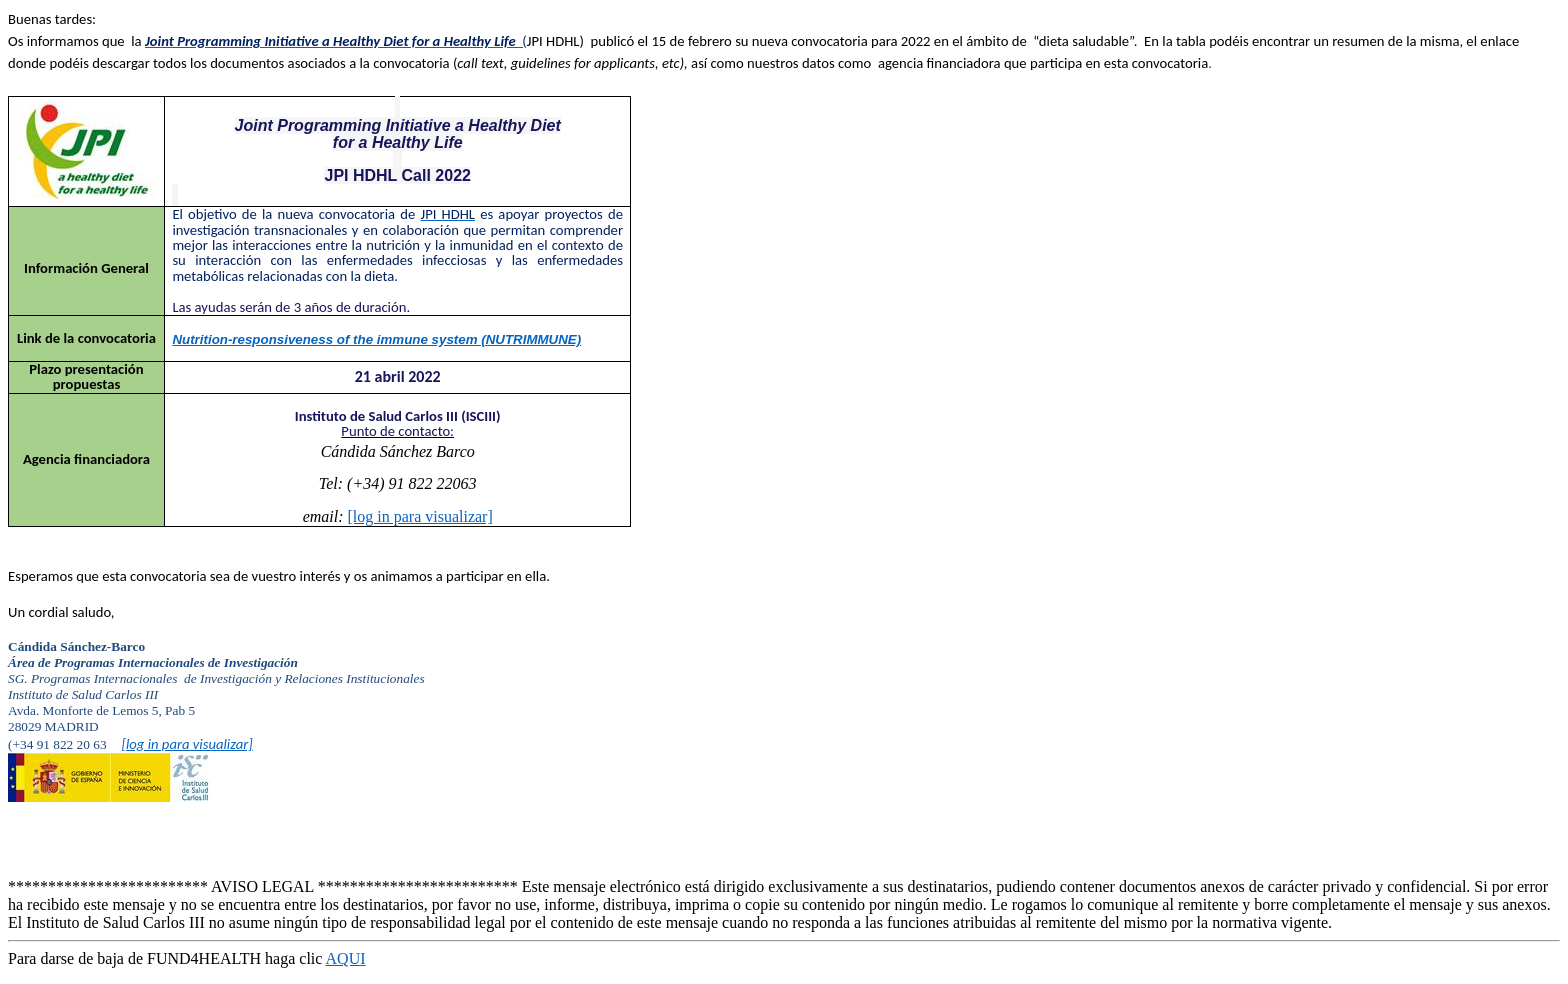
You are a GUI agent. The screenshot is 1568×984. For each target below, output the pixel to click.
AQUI (346, 958)
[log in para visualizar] (420, 516)
